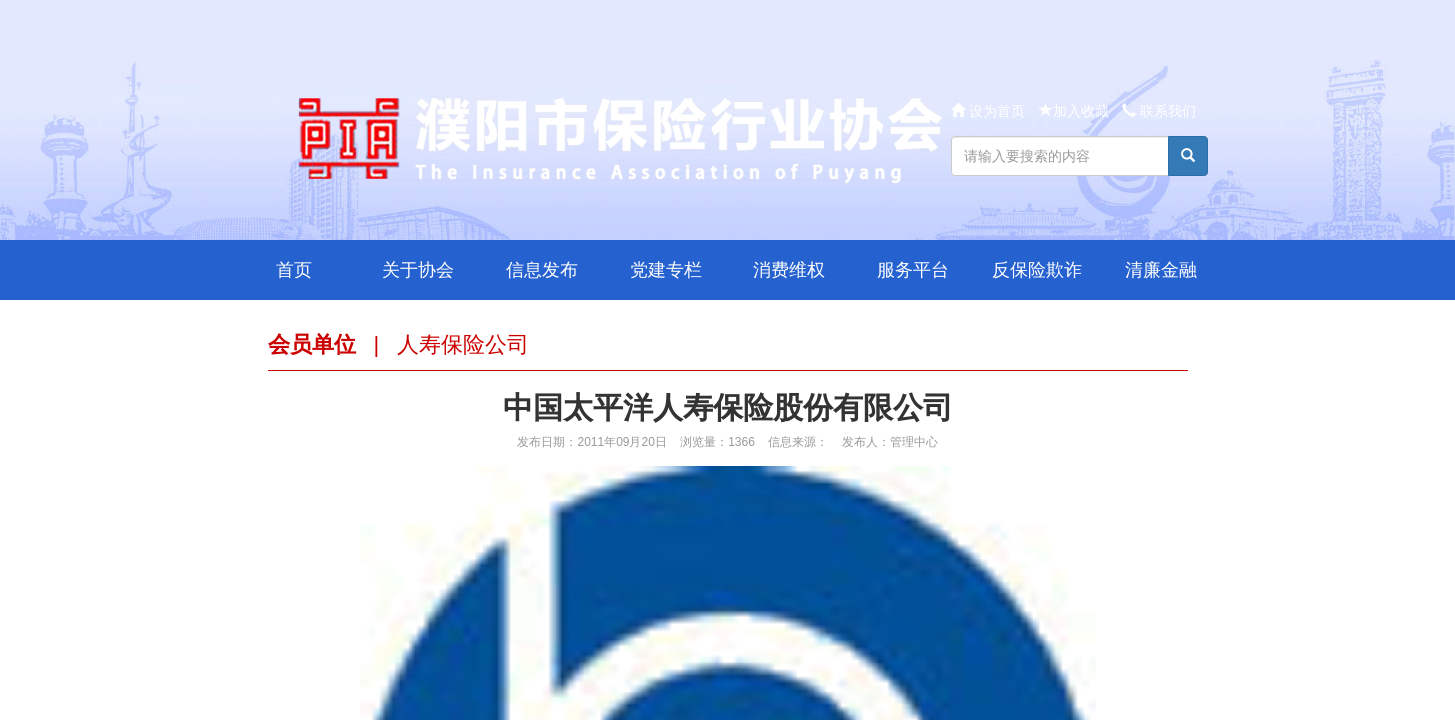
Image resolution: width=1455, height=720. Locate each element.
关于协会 (418, 270)
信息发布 (542, 270)
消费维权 (789, 270)
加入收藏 (1074, 111)
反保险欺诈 (1037, 270)
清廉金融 (1161, 270)
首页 (294, 270)
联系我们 (1159, 111)
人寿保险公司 (463, 344)
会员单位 (312, 344)
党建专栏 (666, 270)
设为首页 (990, 111)
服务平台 (913, 270)
